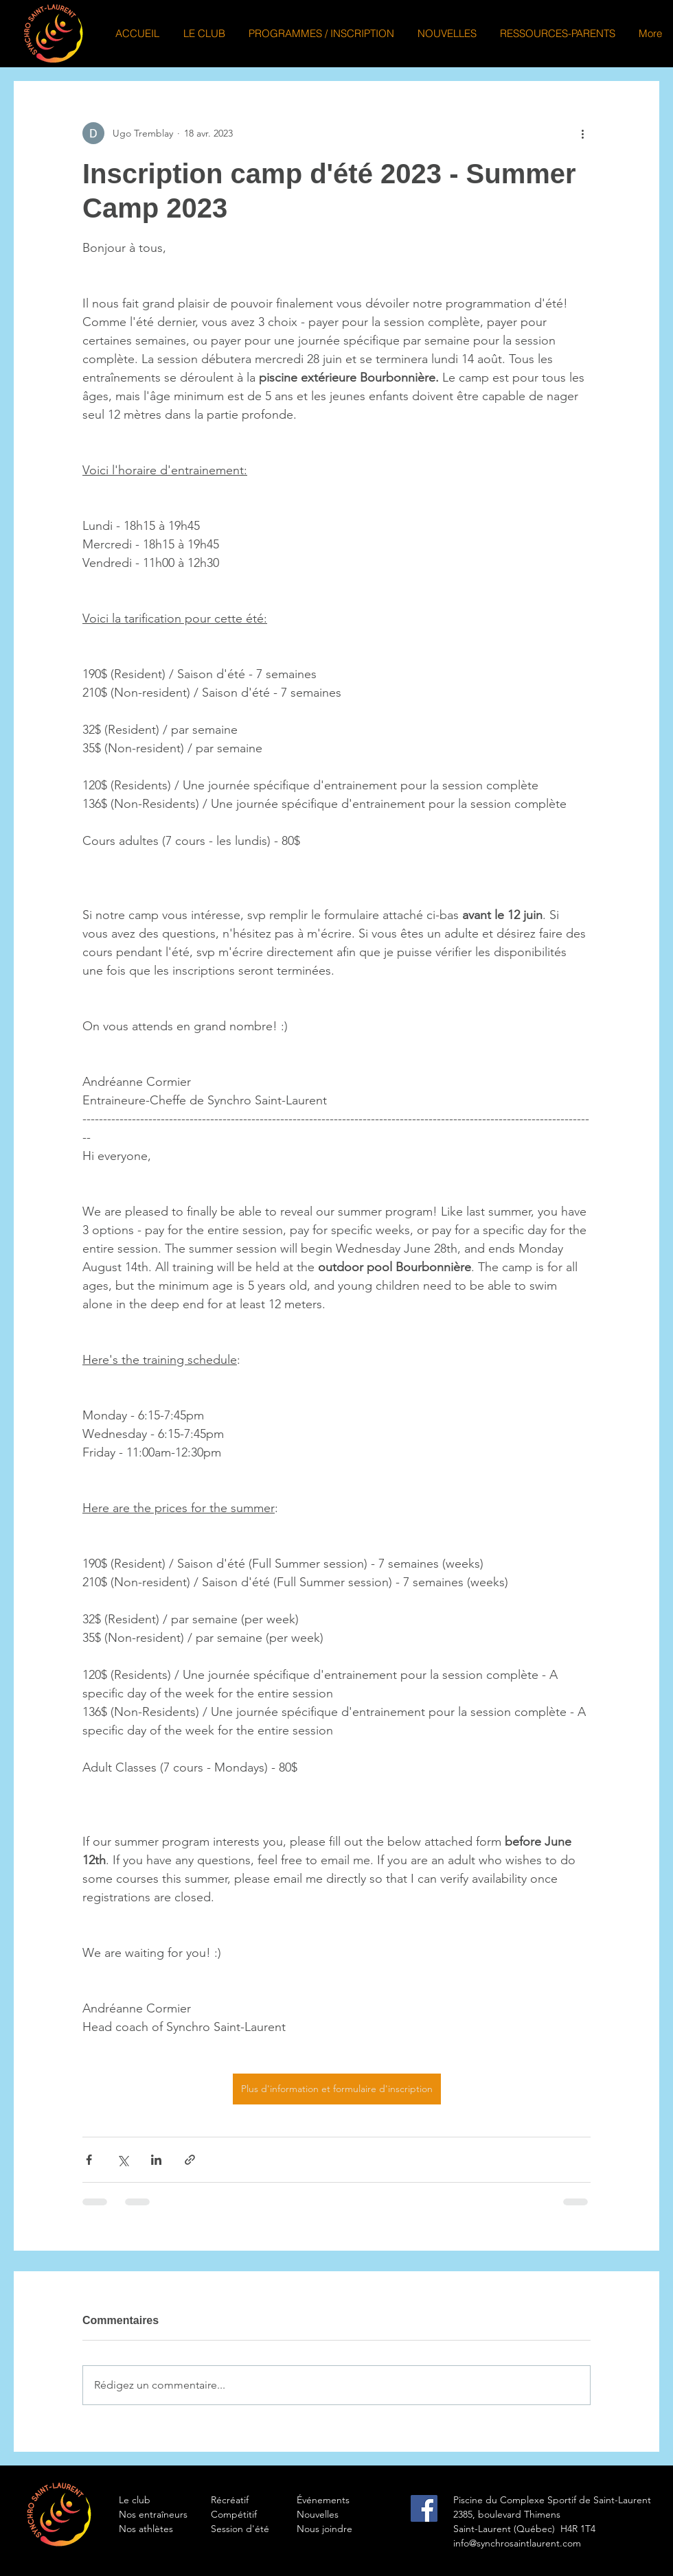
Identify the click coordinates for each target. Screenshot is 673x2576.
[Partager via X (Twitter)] (122, 2159)
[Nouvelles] (345, 2514)
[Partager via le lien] (189, 2159)
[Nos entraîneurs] (167, 2514)
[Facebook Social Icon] (424, 2508)
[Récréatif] (259, 2500)
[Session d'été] (259, 2529)
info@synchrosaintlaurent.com (517, 2543)
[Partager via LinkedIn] (156, 2159)
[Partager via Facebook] (88, 2159)
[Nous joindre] (345, 2529)
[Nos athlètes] (167, 2529)
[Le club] (167, 2500)
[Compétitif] (259, 2514)
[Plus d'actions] (582, 133)
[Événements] (345, 2500)
